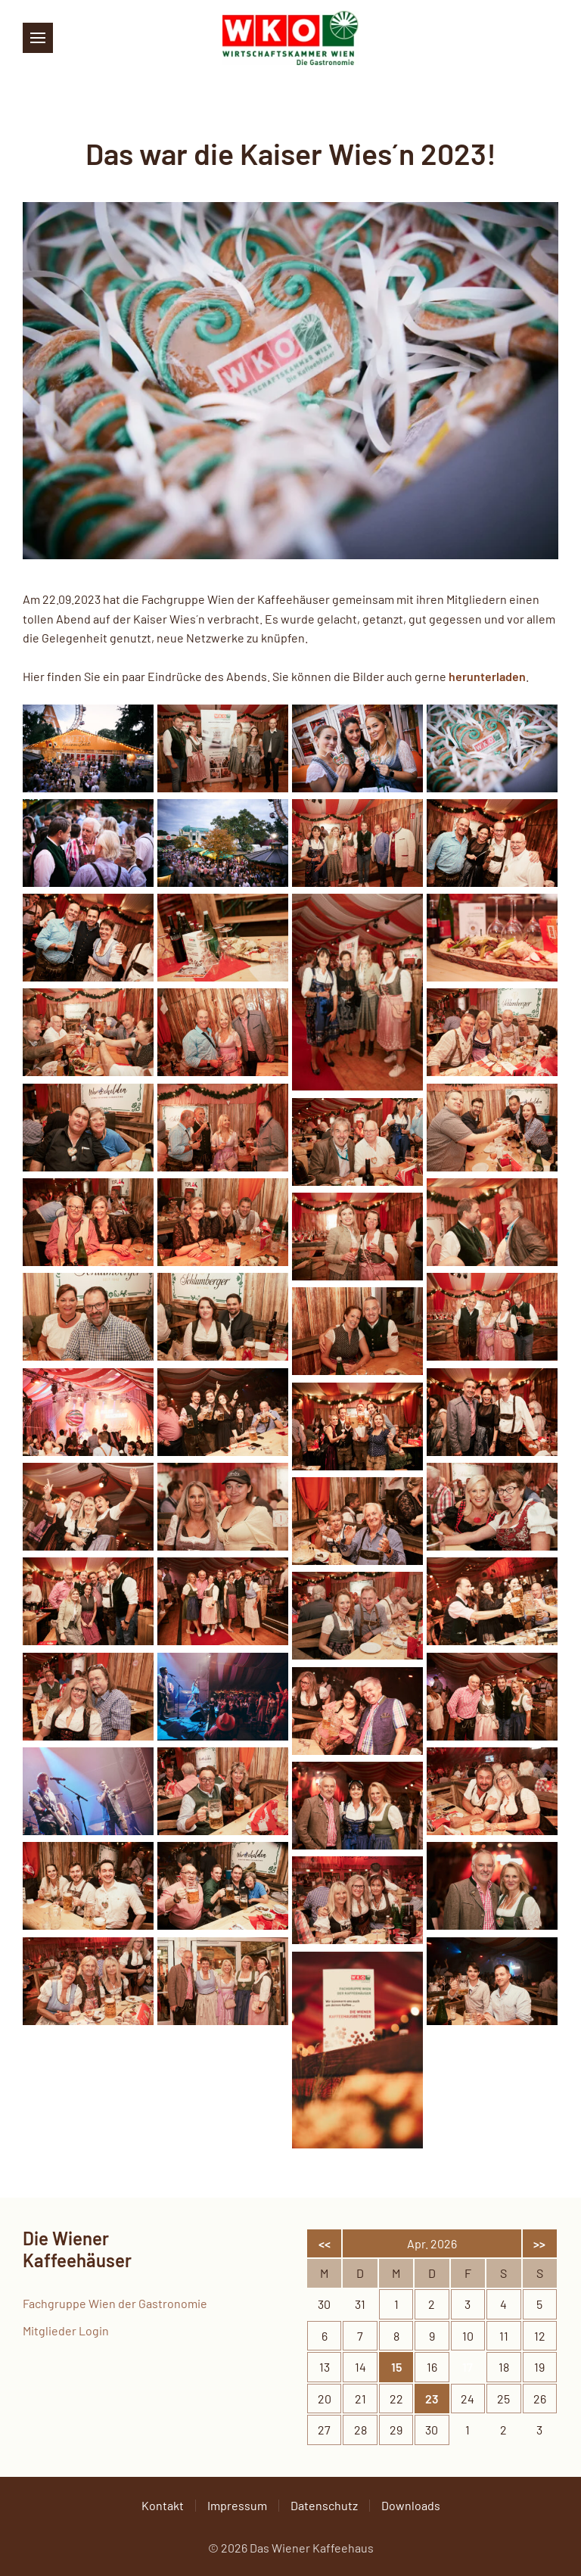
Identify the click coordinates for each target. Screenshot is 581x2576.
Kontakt (162, 2505)
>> (539, 2243)
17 (467, 2367)
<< (324, 2243)
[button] (38, 38)
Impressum (237, 2505)
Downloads (410, 2505)
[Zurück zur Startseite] (290, 38)
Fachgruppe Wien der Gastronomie (115, 2303)
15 (396, 2367)
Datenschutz (324, 2505)
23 (432, 2398)
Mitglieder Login (66, 2330)
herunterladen (487, 676)
